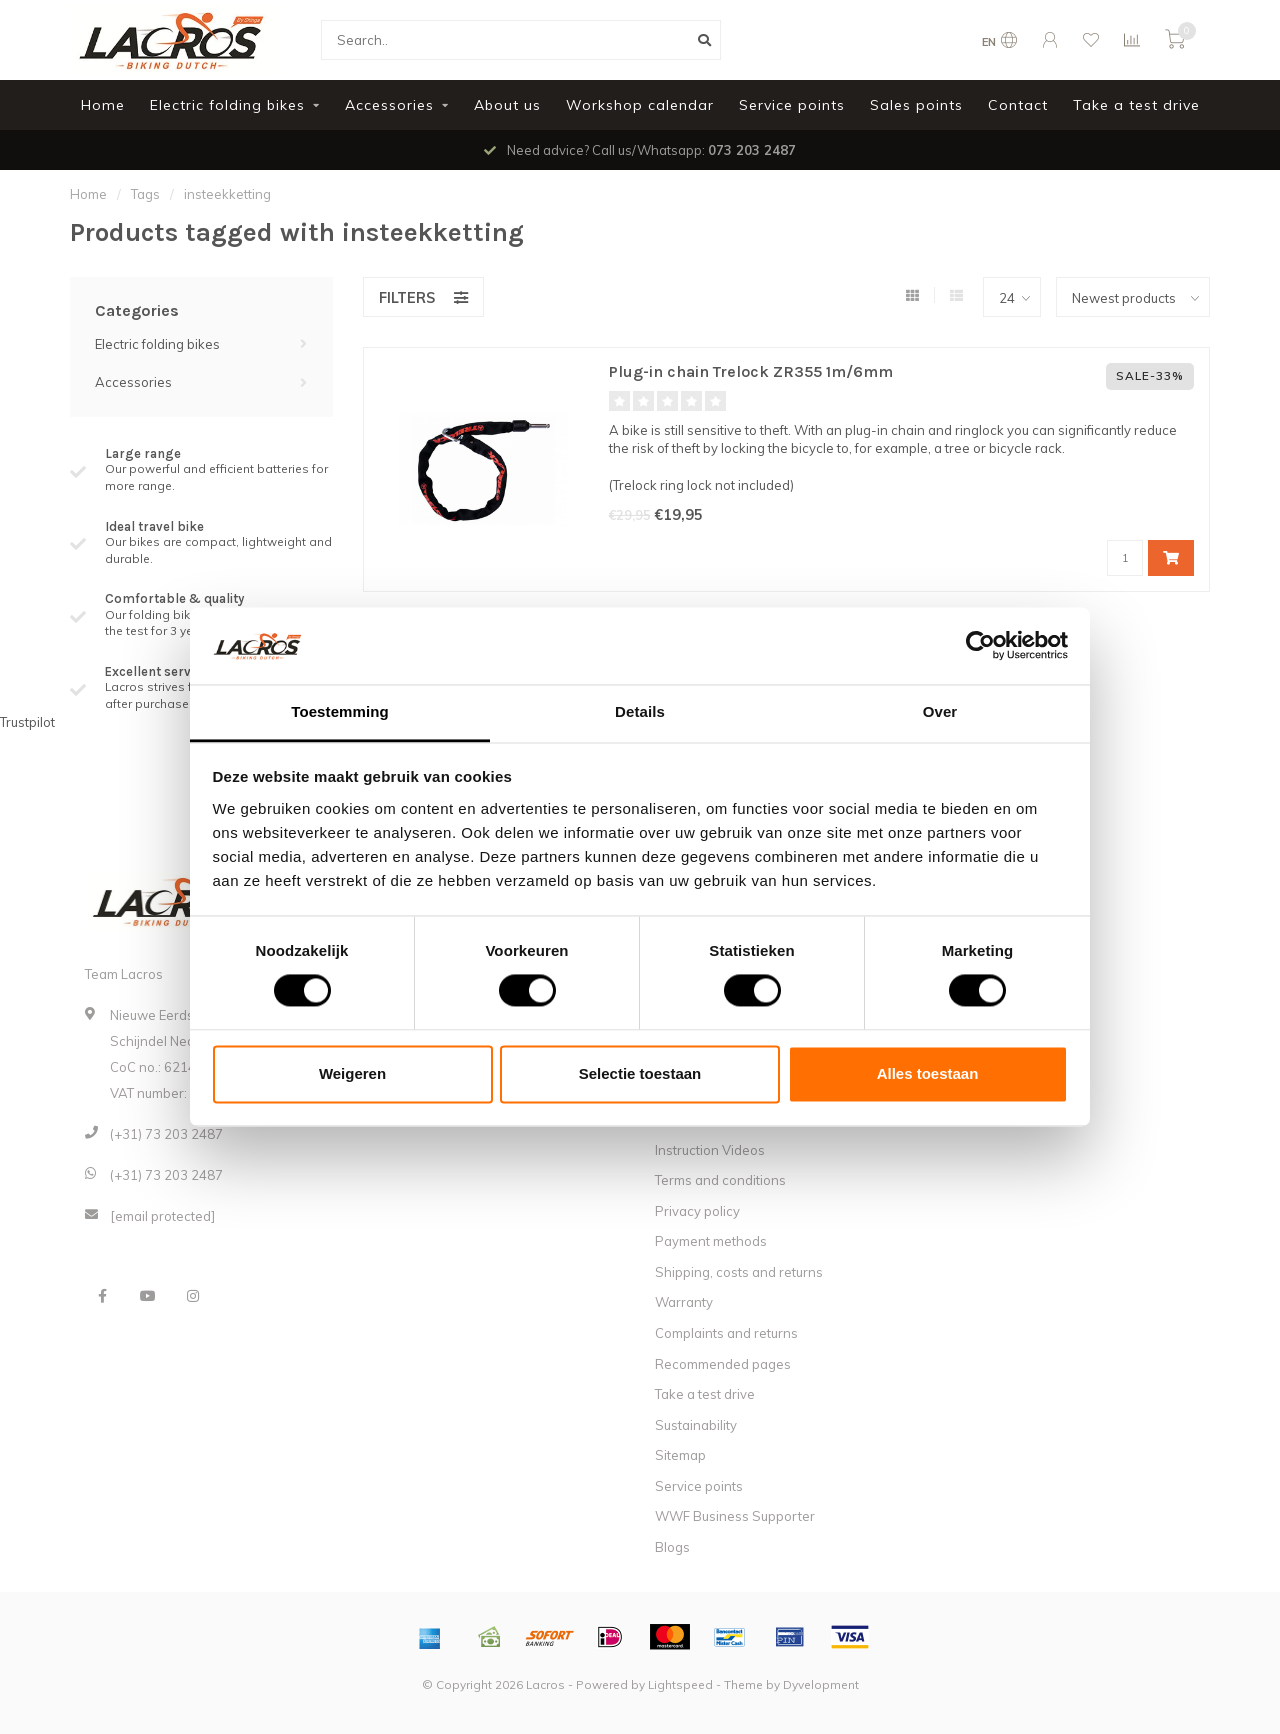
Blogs (672, 1547)
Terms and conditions (720, 1180)
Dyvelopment (821, 1684)
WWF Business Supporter (735, 1516)
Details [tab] (640, 711)
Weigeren (352, 1073)
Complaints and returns (726, 1333)
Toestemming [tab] (340, 711)
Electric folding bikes (227, 105)
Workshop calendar (640, 105)
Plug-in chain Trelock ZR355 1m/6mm (751, 371)
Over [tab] (940, 711)
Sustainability (696, 1425)
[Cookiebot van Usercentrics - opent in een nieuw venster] (980, 646)
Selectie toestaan (640, 1073)
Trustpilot (27, 722)
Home (103, 105)
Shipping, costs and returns (739, 1272)
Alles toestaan (928, 1073)
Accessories (389, 105)
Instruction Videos (710, 1150)
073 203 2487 (752, 150)
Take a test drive (1136, 105)
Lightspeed (680, 1684)
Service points (792, 105)
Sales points (916, 105)
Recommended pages (723, 1364)
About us (507, 105)
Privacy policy (697, 1211)
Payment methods (711, 1241)
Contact (1018, 105)
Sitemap (680, 1455)
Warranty (684, 1302)
